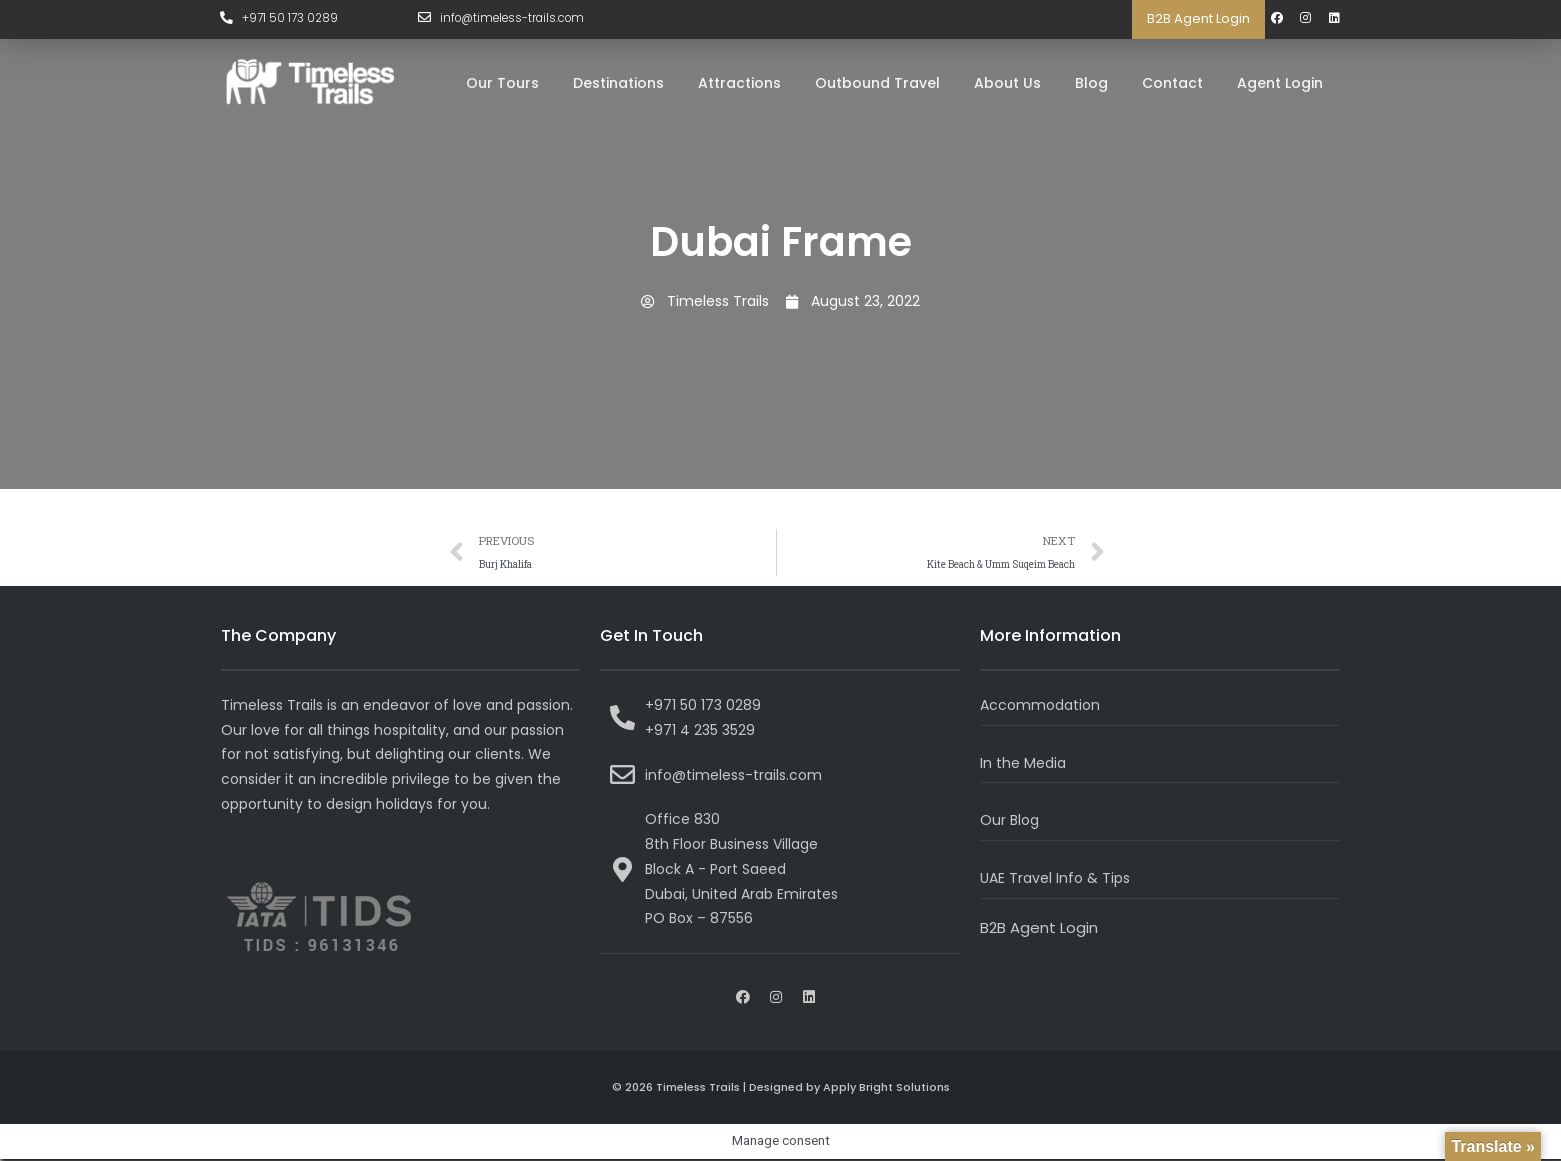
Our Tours (502, 83)
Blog (1091, 83)
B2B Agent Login (1198, 18)
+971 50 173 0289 (292, 18)
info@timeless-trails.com (516, 18)
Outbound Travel (877, 83)
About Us (1007, 83)
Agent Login (1280, 83)
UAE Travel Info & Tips (1058, 879)
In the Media (1025, 764)
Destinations (618, 83)
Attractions (739, 83)
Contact (1172, 83)
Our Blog (1011, 822)
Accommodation (1043, 706)
